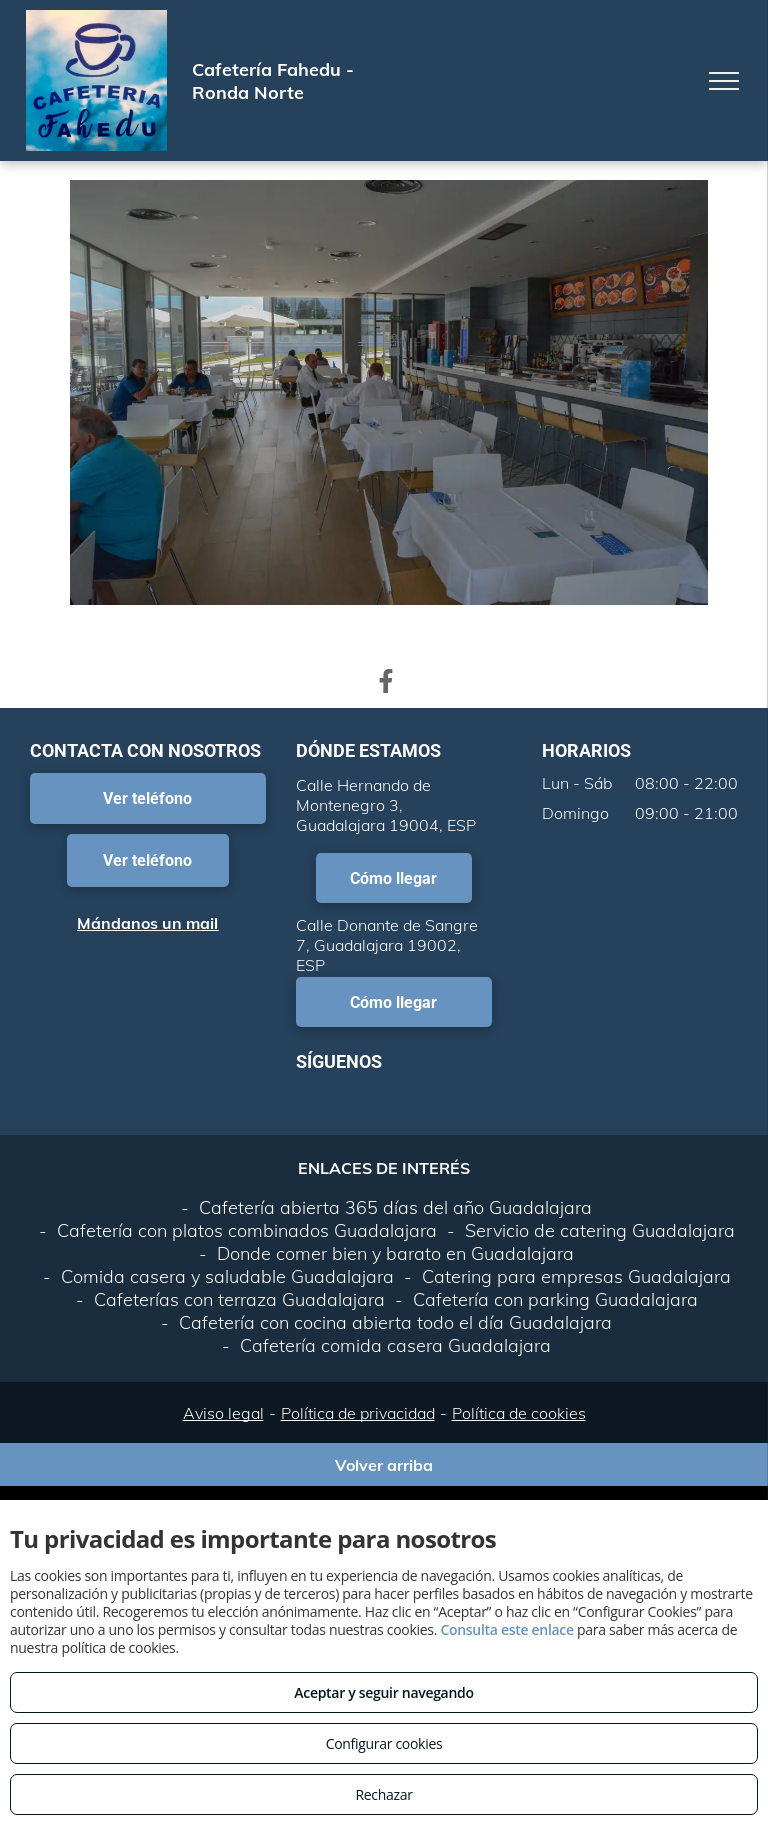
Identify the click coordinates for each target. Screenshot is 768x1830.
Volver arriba (384, 1465)
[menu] (724, 81)
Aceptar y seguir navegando (383, 1692)
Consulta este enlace (506, 1629)
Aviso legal (223, 1413)
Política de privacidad (358, 1413)
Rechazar (383, 1794)
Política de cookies (519, 1413)
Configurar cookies (384, 1743)
